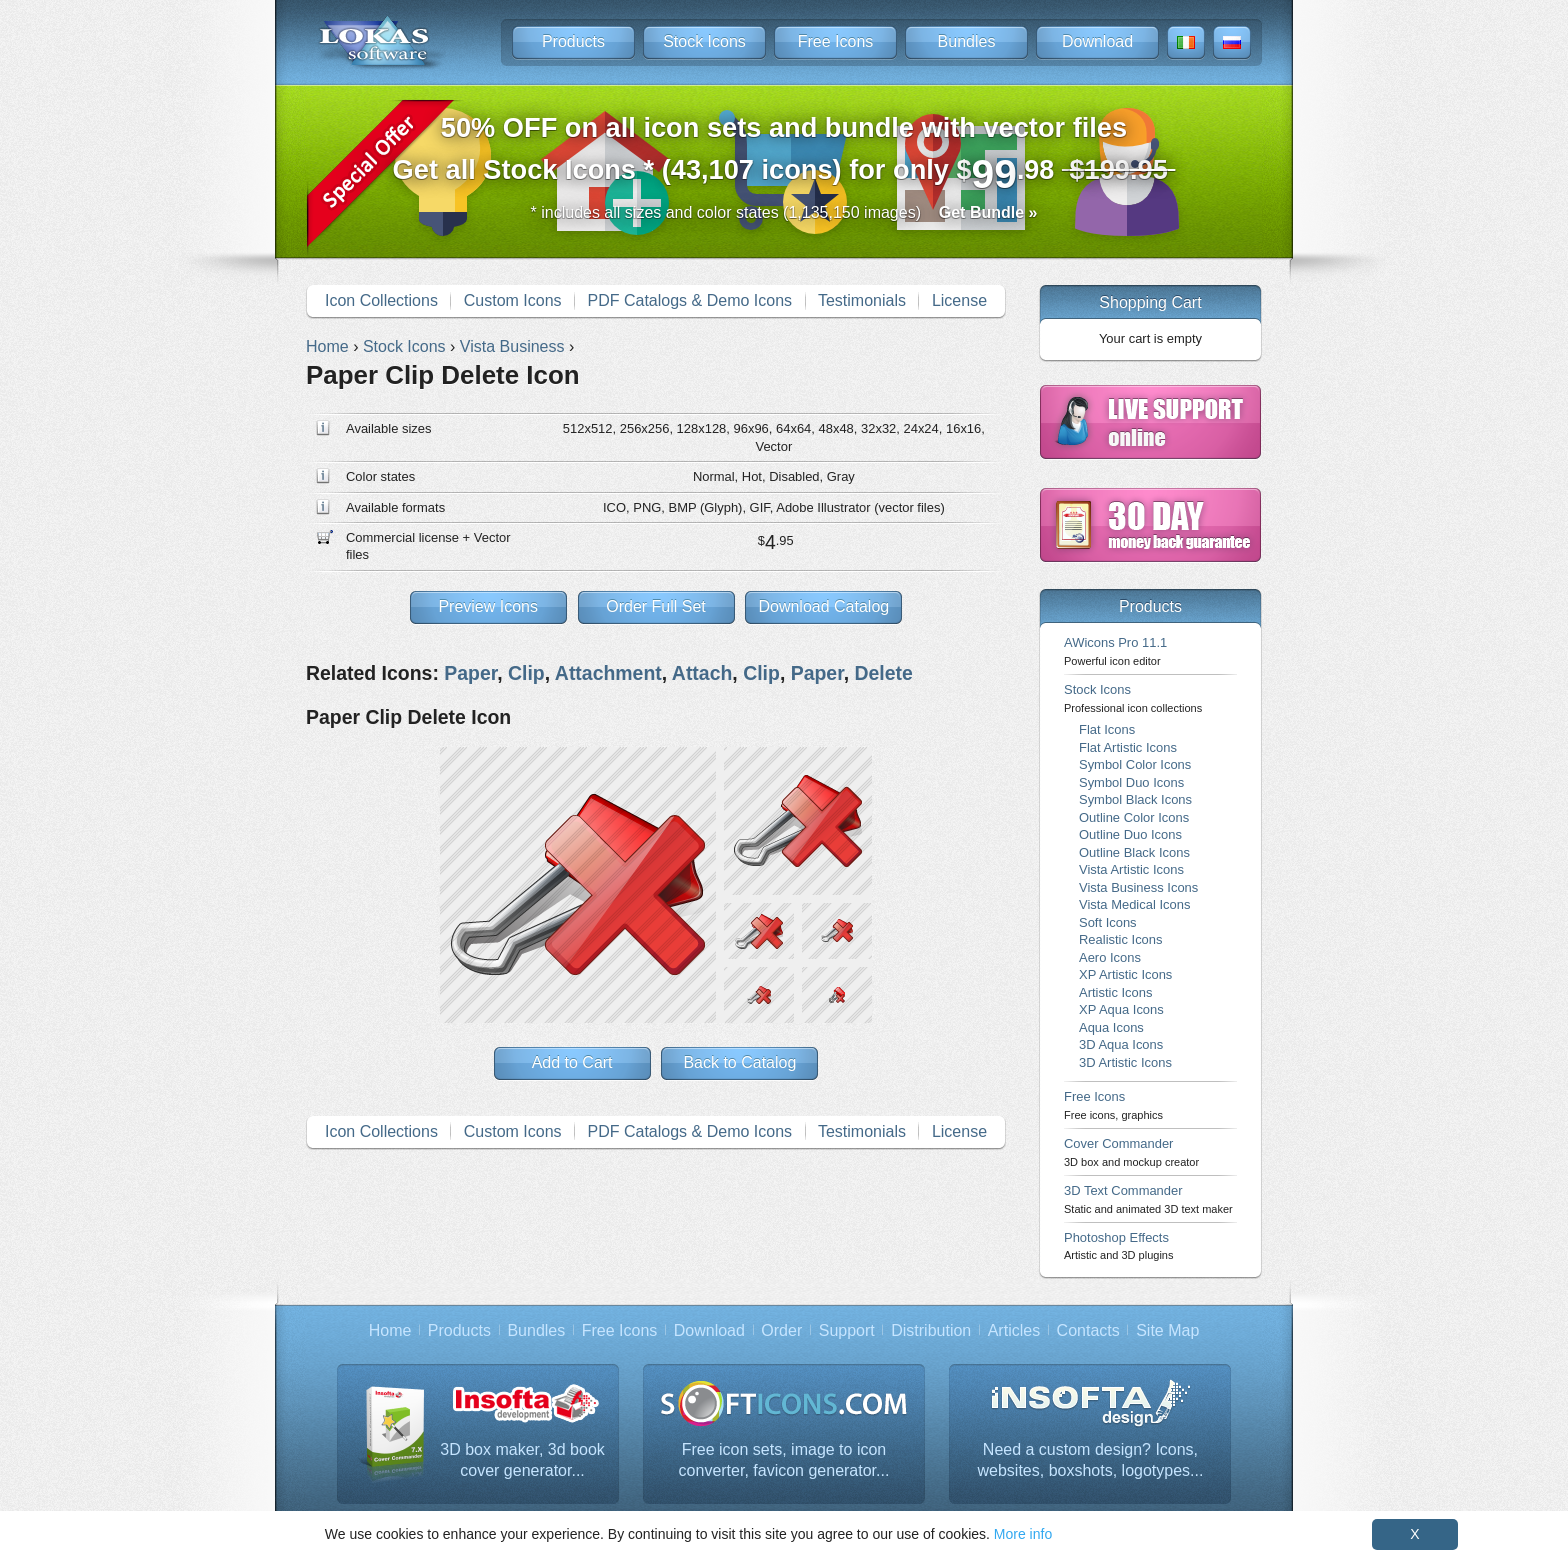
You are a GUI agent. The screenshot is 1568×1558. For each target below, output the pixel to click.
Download (1097, 41)
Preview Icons (488, 606)
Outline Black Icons (1134, 852)
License (959, 300)
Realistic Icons (1121, 939)
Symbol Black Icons (1135, 799)
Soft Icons (1108, 922)
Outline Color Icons (1134, 817)
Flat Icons (1107, 729)
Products (573, 41)
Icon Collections (381, 300)
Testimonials (862, 300)
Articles (1014, 1330)
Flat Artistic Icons (1128, 747)
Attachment (608, 673)
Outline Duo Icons (1130, 834)
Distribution (931, 1330)
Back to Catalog (739, 1062)
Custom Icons (513, 300)
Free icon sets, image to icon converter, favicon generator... (784, 1460)
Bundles (967, 41)
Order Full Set (656, 606)
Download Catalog (823, 606)
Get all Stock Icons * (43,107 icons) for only (784, 154)
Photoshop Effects (1118, 1245)
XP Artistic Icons (1125, 974)
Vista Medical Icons (1134, 904)
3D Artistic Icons (1125, 1062)
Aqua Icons (1111, 1027)
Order (781, 1330)
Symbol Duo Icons (1131, 782)
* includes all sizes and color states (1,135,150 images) (784, 212)
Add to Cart (572, 1062)
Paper (470, 673)
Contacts (1088, 1330)
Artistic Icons (1115, 992)
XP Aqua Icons (1121, 1009)
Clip (526, 673)
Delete (883, 673)
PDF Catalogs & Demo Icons (690, 300)
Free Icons (836, 41)
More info (1023, 1534)
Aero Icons (1110, 957)
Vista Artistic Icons (1131, 869)
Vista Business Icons (1138, 887)
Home (390, 1330)
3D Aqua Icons (1121, 1044)
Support (847, 1330)
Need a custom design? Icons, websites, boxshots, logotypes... (1091, 1460)
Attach (702, 673)
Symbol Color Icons (1135, 764)
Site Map (1167, 1330)
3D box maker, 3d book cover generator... (522, 1460)
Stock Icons (704, 41)
